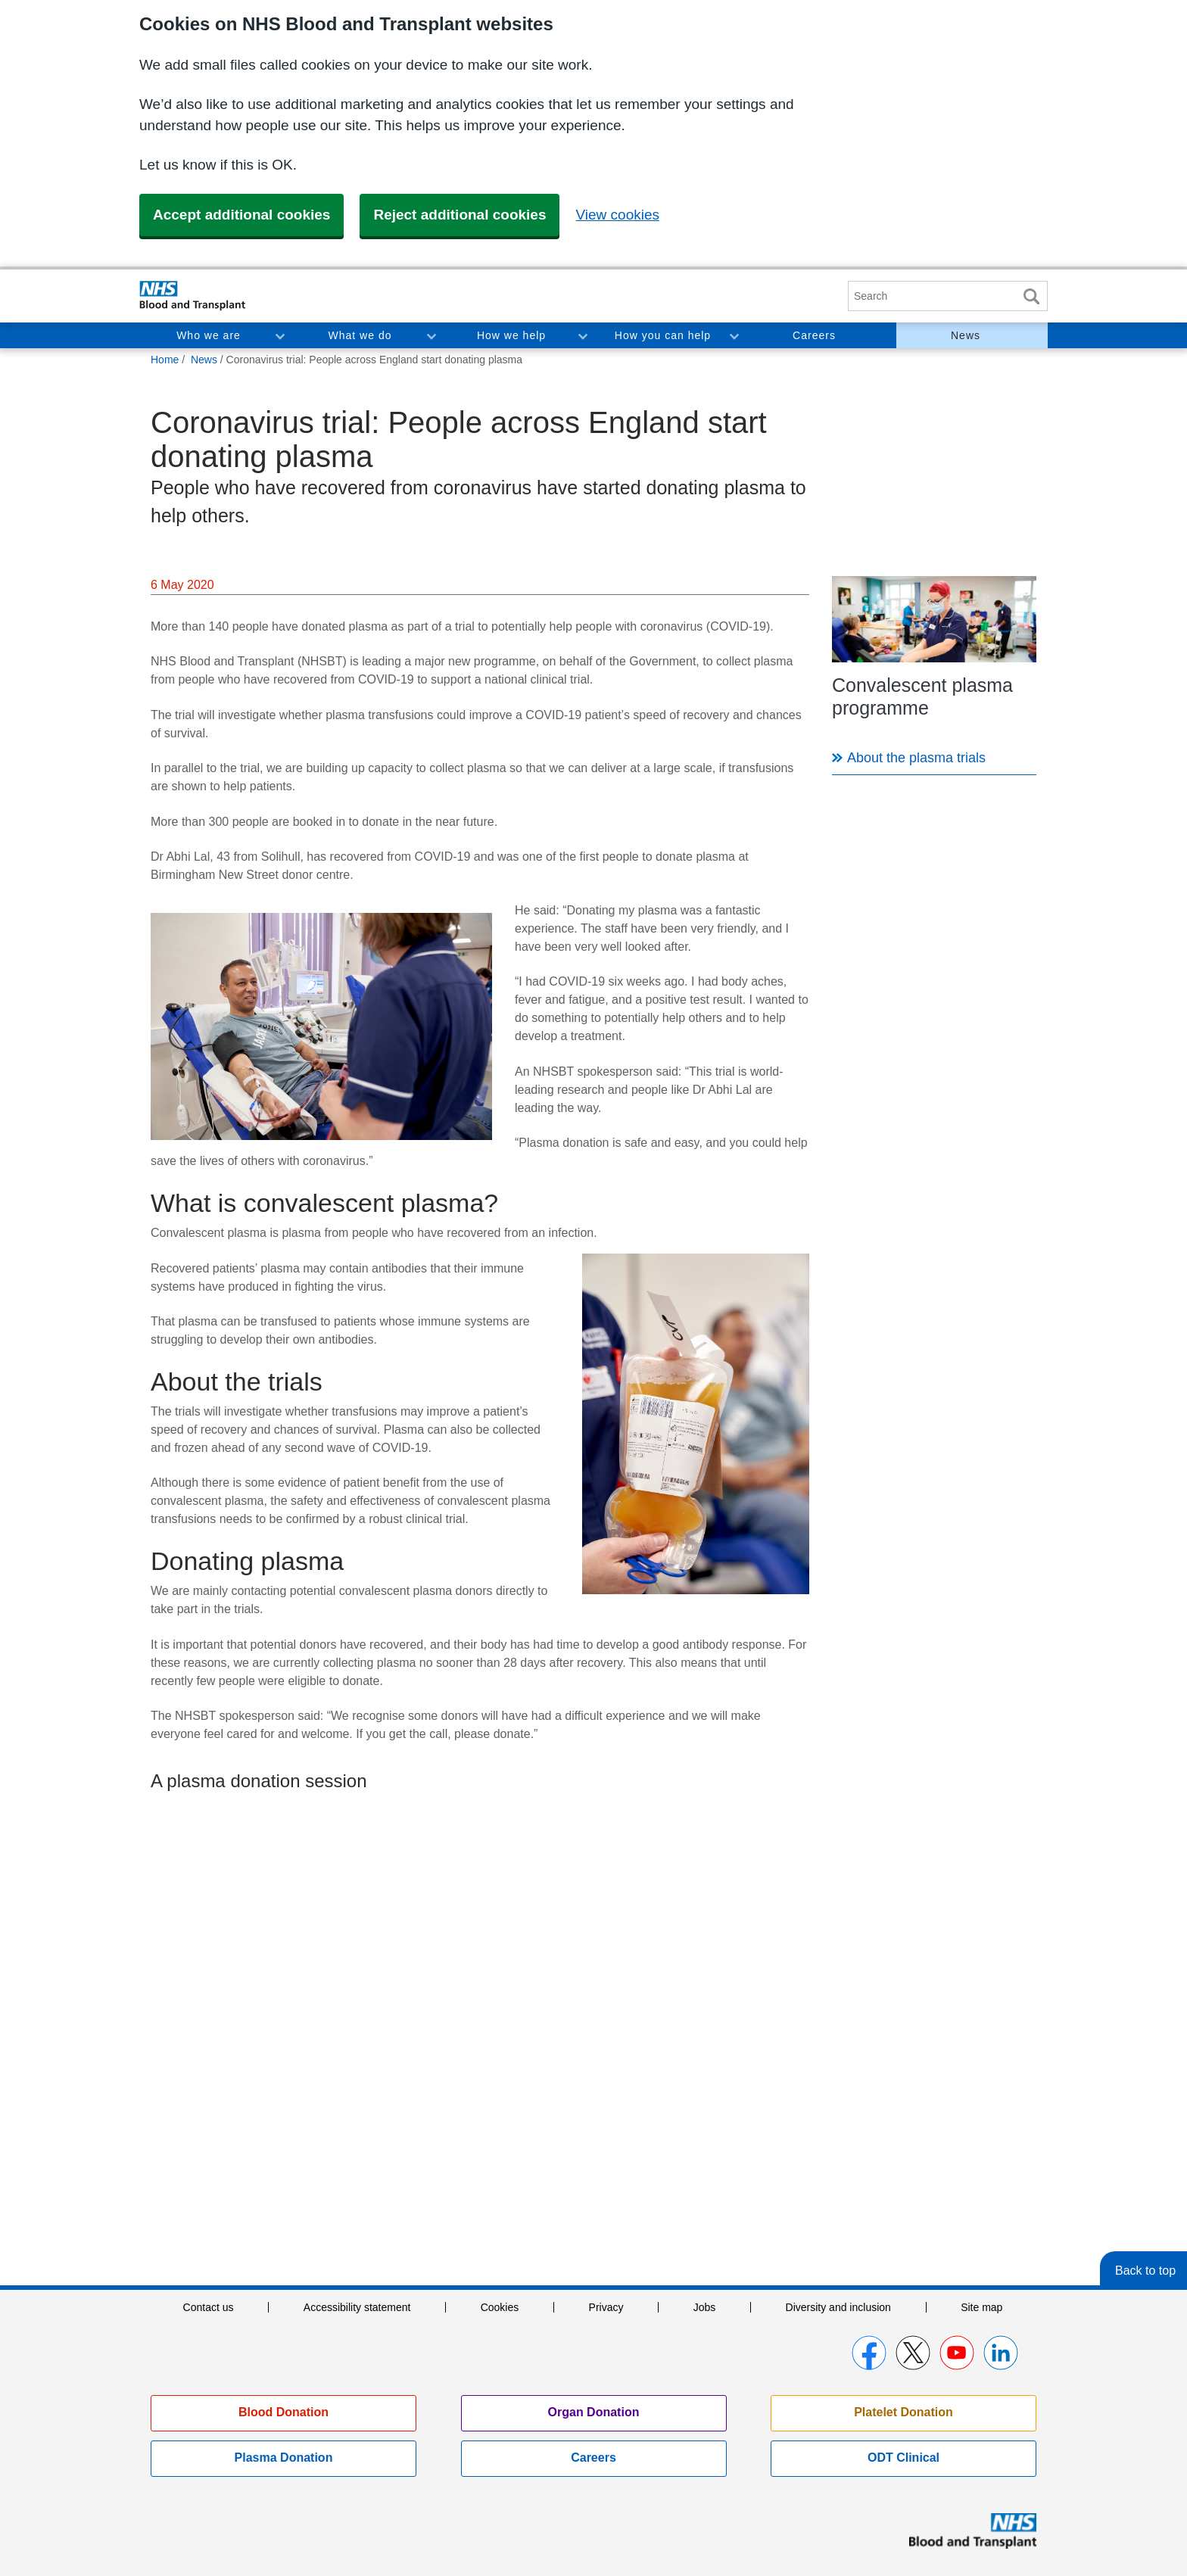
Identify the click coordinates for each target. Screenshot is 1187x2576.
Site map (981, 2307)
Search (1031, 296)
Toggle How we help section (582, 335)
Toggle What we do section (430, 335)
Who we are (208, 335)
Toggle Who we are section (279, 335)
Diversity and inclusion (838, 2307)
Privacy (606, 2307)
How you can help (663, 335)
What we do (360, 335)
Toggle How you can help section (733, 335)
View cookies (617, 215)
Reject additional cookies (459, 215)
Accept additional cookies (241, 215)
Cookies (500, 2307)
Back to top (1145, 2270)
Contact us (208, 2307)
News (965, 335)
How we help (511, 335)
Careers (814, 335)
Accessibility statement (357, 2307)
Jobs (704, 2307)
